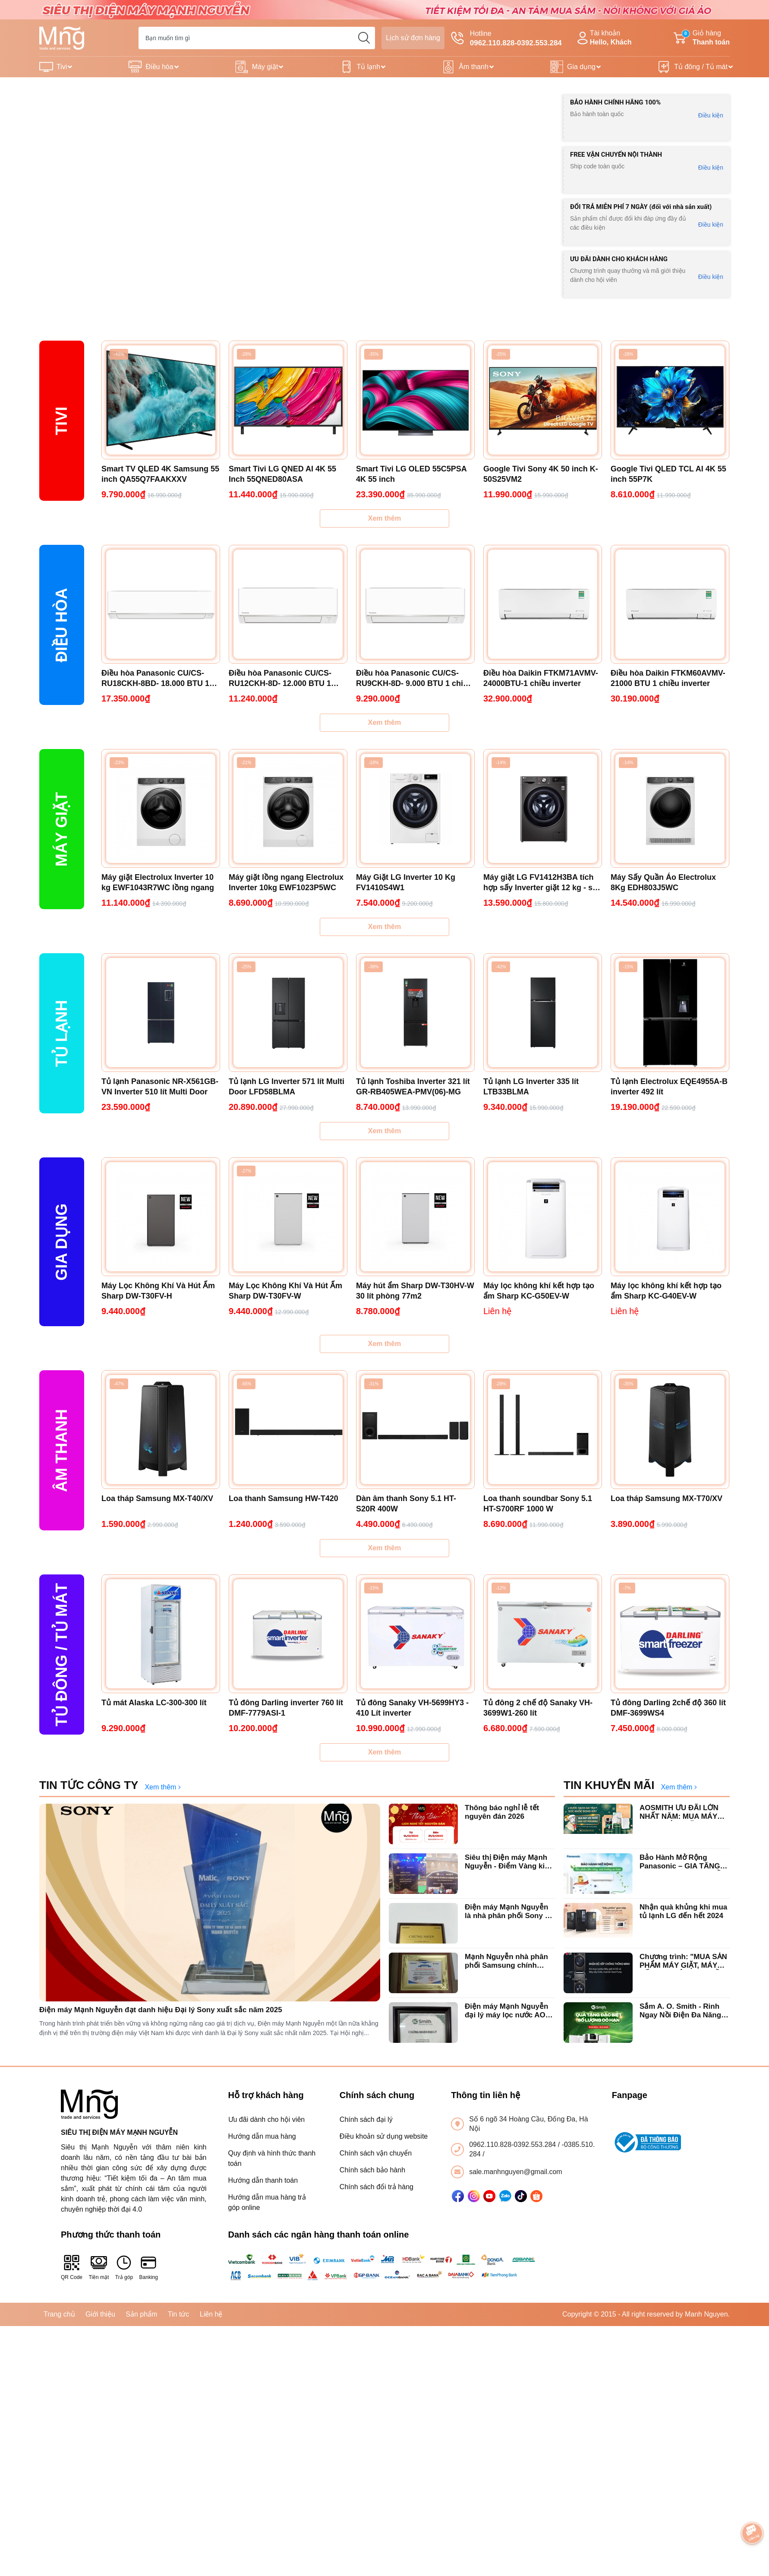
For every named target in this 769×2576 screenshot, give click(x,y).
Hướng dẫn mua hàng (262, 2136)
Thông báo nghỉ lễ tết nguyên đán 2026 (502, 1812)
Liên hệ (211, 2314)
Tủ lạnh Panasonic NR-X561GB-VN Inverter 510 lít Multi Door (159, 1086)
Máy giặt (265, 66)
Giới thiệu (100, 2314)
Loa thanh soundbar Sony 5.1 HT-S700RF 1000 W (537, 1503)
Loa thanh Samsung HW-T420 (283, 1498)
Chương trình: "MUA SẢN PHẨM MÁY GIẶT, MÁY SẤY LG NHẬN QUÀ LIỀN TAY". (683, 1961)
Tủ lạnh (369, 66)
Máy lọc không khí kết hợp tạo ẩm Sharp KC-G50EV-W (538, 1290)
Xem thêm (384, 518)
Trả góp (124, 2267)
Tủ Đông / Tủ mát (61, 1654)
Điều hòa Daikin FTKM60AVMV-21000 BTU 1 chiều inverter (668, 678)
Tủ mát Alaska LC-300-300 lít (153, 1702)
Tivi (62, 66)
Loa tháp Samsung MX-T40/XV (157, 1498)
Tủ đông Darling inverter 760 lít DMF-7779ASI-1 (286, 1707)
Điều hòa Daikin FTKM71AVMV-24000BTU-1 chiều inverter (540, 678)
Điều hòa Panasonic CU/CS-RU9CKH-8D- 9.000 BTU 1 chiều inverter (414, 679)
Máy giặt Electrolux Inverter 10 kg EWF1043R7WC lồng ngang (157, 882)
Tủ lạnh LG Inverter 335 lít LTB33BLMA (531, 1086)
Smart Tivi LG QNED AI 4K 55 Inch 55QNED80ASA (282, 474)
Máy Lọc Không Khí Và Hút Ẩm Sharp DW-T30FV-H (158, 1290)
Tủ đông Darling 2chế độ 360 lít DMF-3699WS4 (668, 1707)
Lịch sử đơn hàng (413, 37)
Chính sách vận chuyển (376, 2153)
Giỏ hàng (702, 38)
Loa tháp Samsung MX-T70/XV (666, 1498)
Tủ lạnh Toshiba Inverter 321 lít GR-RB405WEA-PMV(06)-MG (413, 1086)
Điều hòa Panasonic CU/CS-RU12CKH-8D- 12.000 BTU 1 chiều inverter (280, 679)
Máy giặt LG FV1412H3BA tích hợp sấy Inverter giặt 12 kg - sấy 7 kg (542, 883)
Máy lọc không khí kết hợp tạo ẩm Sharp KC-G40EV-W (666, 1290)
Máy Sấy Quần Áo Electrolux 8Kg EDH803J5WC (663, 882)
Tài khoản (603, 38)
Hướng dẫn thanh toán (263, 2180)
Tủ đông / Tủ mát (701, 66)
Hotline (506, 39)
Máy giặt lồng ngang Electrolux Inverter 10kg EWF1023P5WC (286, 882)
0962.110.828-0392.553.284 (513, 2144)
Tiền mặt (98, 2267)
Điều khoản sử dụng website (384, 2136)
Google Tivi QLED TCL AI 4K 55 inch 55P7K (668, 474)
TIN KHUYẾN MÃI (609, 1785)
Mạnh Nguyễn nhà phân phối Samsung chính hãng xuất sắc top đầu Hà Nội (510, 1961)
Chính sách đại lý (366, 2119)
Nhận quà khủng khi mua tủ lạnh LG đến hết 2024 (683, 1911)
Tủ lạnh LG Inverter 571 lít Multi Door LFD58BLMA (286, 1086)
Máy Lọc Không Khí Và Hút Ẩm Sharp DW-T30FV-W (285, 1290)
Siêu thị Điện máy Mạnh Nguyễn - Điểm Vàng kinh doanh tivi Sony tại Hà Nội (509, 1862)
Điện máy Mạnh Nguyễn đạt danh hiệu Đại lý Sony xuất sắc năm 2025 (160, 2010)
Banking (148, 2267)
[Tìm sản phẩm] (257, 38)
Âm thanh (473, 66)
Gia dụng (581, 66)
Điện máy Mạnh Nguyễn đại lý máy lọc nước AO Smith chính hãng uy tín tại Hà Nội (506, 2011)
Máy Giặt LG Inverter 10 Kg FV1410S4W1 (405, 882)
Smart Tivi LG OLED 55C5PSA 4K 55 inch (411, 474)
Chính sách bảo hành (372, 2170)
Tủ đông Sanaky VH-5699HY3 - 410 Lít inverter (412, 1707)
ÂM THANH (61, 1450)
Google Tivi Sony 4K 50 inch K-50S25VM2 (540, 474)
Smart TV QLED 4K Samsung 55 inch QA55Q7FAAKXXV (160, 474)
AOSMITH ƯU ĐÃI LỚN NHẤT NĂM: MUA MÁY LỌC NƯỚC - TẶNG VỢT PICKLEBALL (681, 1812)
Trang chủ (59, 2314)
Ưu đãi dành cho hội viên (266, 2119)
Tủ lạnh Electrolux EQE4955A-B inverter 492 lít (669, 1086)
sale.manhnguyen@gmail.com (515, 2171)
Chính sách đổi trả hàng (376, 2186)
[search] (363, 37)
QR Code (71, 2267)
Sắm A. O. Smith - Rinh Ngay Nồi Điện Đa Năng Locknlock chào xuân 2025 (680, 2011)
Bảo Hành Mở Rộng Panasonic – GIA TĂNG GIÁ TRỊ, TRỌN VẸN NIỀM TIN (683, 1862)
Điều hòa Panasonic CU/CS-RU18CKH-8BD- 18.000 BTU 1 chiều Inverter (155, 679)
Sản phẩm (141, 2314)
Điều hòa (159, 66)
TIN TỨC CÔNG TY (88, 1785)
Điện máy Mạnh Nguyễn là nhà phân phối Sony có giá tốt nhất (509, 1912)
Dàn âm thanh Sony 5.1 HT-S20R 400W (406, 1503)
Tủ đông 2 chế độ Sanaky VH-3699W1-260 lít (538, 1707)
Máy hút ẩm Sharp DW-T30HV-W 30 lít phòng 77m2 (415, 1290)
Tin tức (178, 2314)
